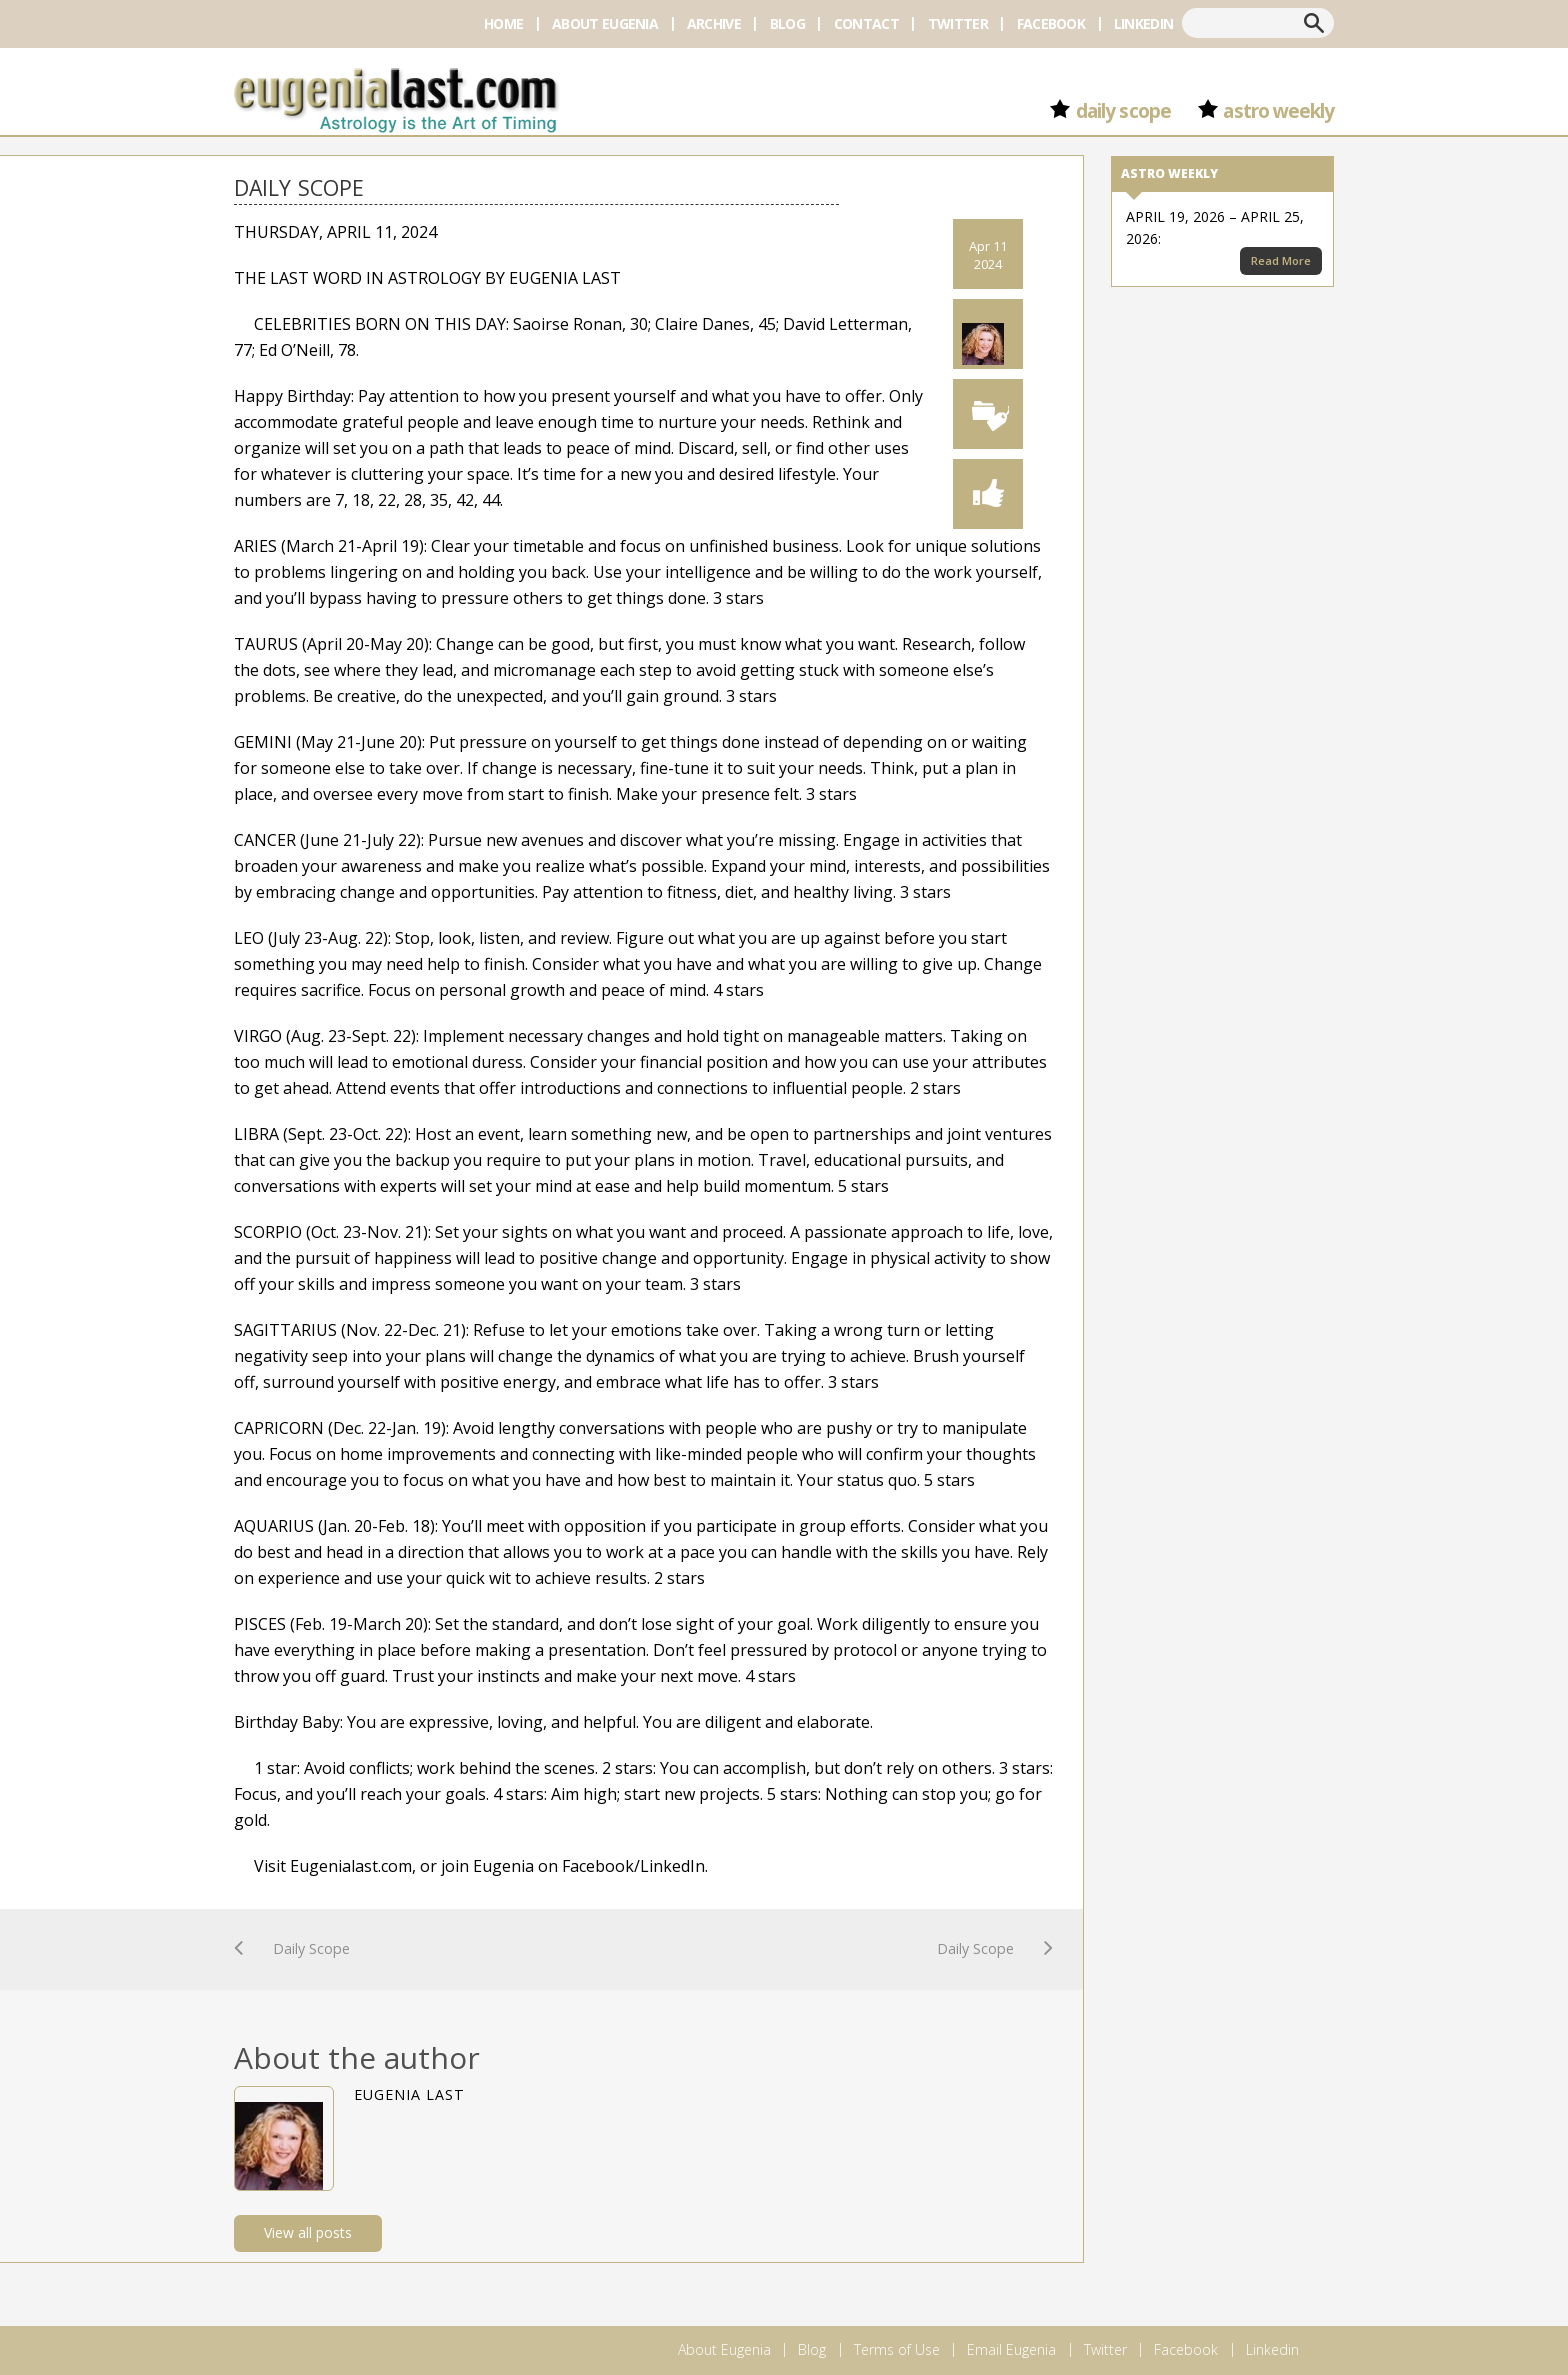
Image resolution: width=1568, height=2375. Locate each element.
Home (503, 23)
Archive (714, 23)
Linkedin (1143, 23)
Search (1314, 23)
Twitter (958, 23)
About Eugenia (605, 23)
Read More (1281, 260)
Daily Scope (1123, 111)
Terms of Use (897, 2349)
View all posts (308, 2232)
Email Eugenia (1011, 2349)
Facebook (1051, 23)
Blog (787, 23)
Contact (866, 23)
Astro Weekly (1278, 111)
